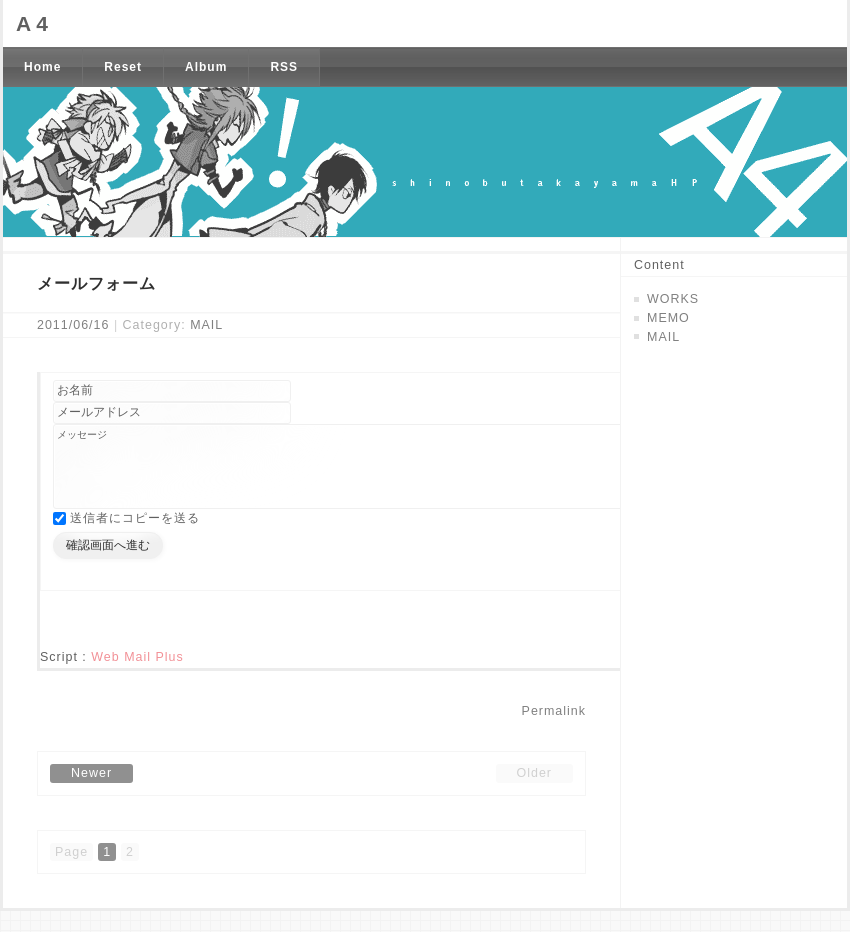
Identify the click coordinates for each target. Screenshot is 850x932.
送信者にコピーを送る (135, 539)
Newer (91, 794)
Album (206, 67)
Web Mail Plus (137, 678)
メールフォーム (96, 283)
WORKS (673, 299)
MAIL (206, 325)
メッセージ (384, 477)
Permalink (554, 732)
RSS (284, 67)
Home (42, 67)
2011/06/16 (73, 325)
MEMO (668, 318)
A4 (34, 23)
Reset (123, 67)
